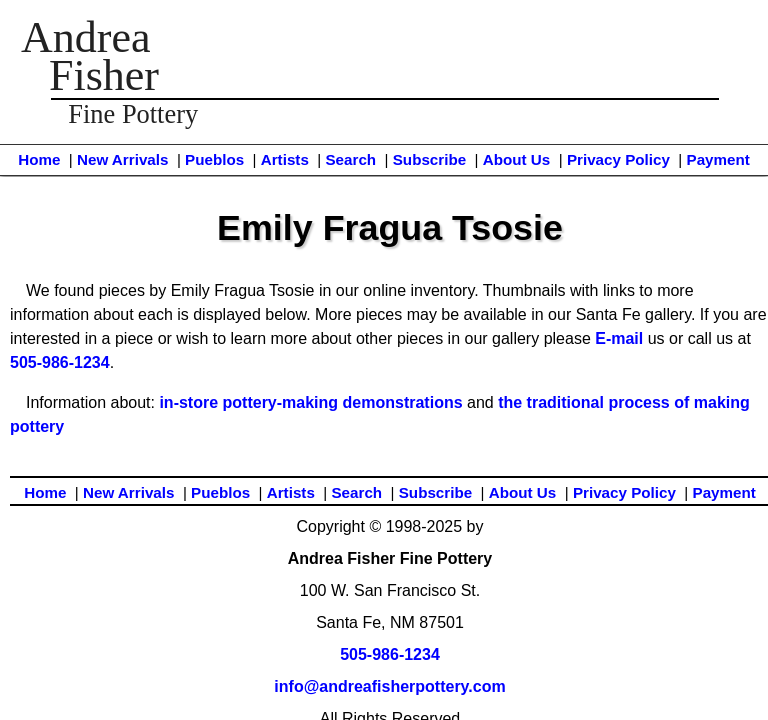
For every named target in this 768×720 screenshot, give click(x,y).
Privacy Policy (618, 159)
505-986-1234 (60, 362)
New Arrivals (122, 159)
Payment (718, 159)
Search (350, 159)
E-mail (619, 338)
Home (39, 159)
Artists (285, 159)
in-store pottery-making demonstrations (310, 402)
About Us (517, 159)
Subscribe (429, 159)
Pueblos (214, 159)
